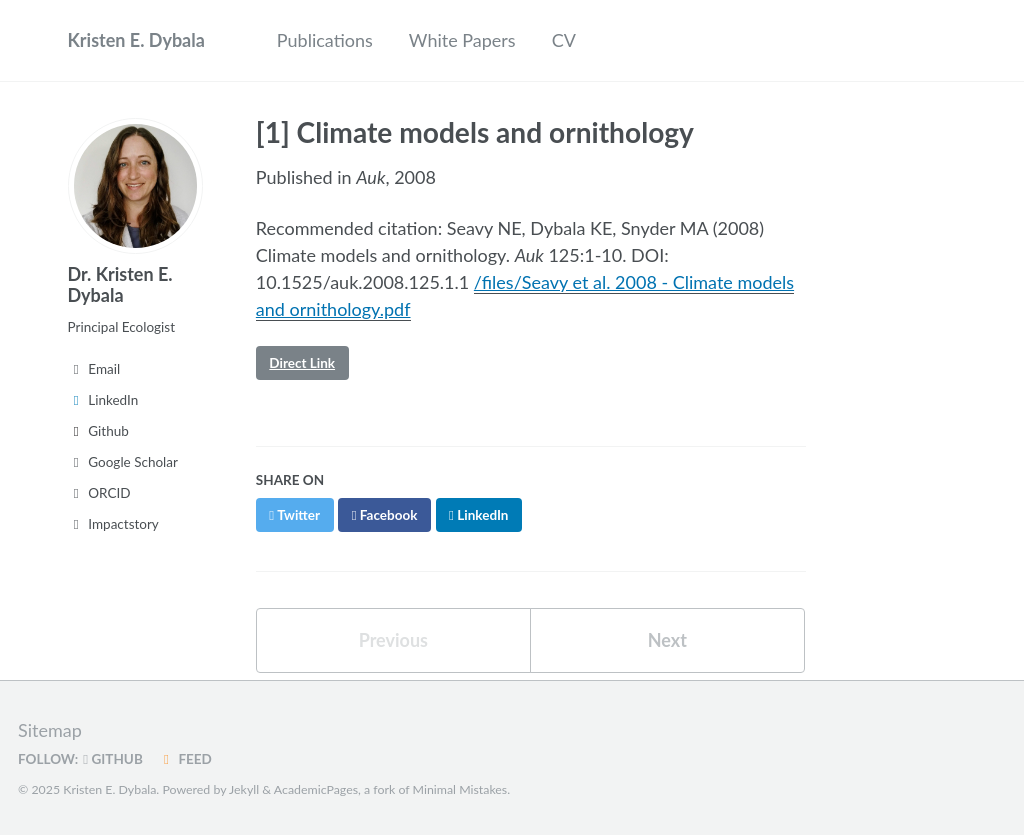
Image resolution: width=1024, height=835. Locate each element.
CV (564, 40)
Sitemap (50, 730)
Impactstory (113, 524)
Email (94, 369)
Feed (185, 759)
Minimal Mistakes (460, 789)
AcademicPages (316, 789)
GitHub (112, 759)
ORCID (99, 493)
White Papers (462, 40)
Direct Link (302, 363)
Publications (325, 40)
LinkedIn (103, 400)
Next (667, 640)
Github (98, 431)
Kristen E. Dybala (136, 40)
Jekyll (244, 789)
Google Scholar (123, 462)
